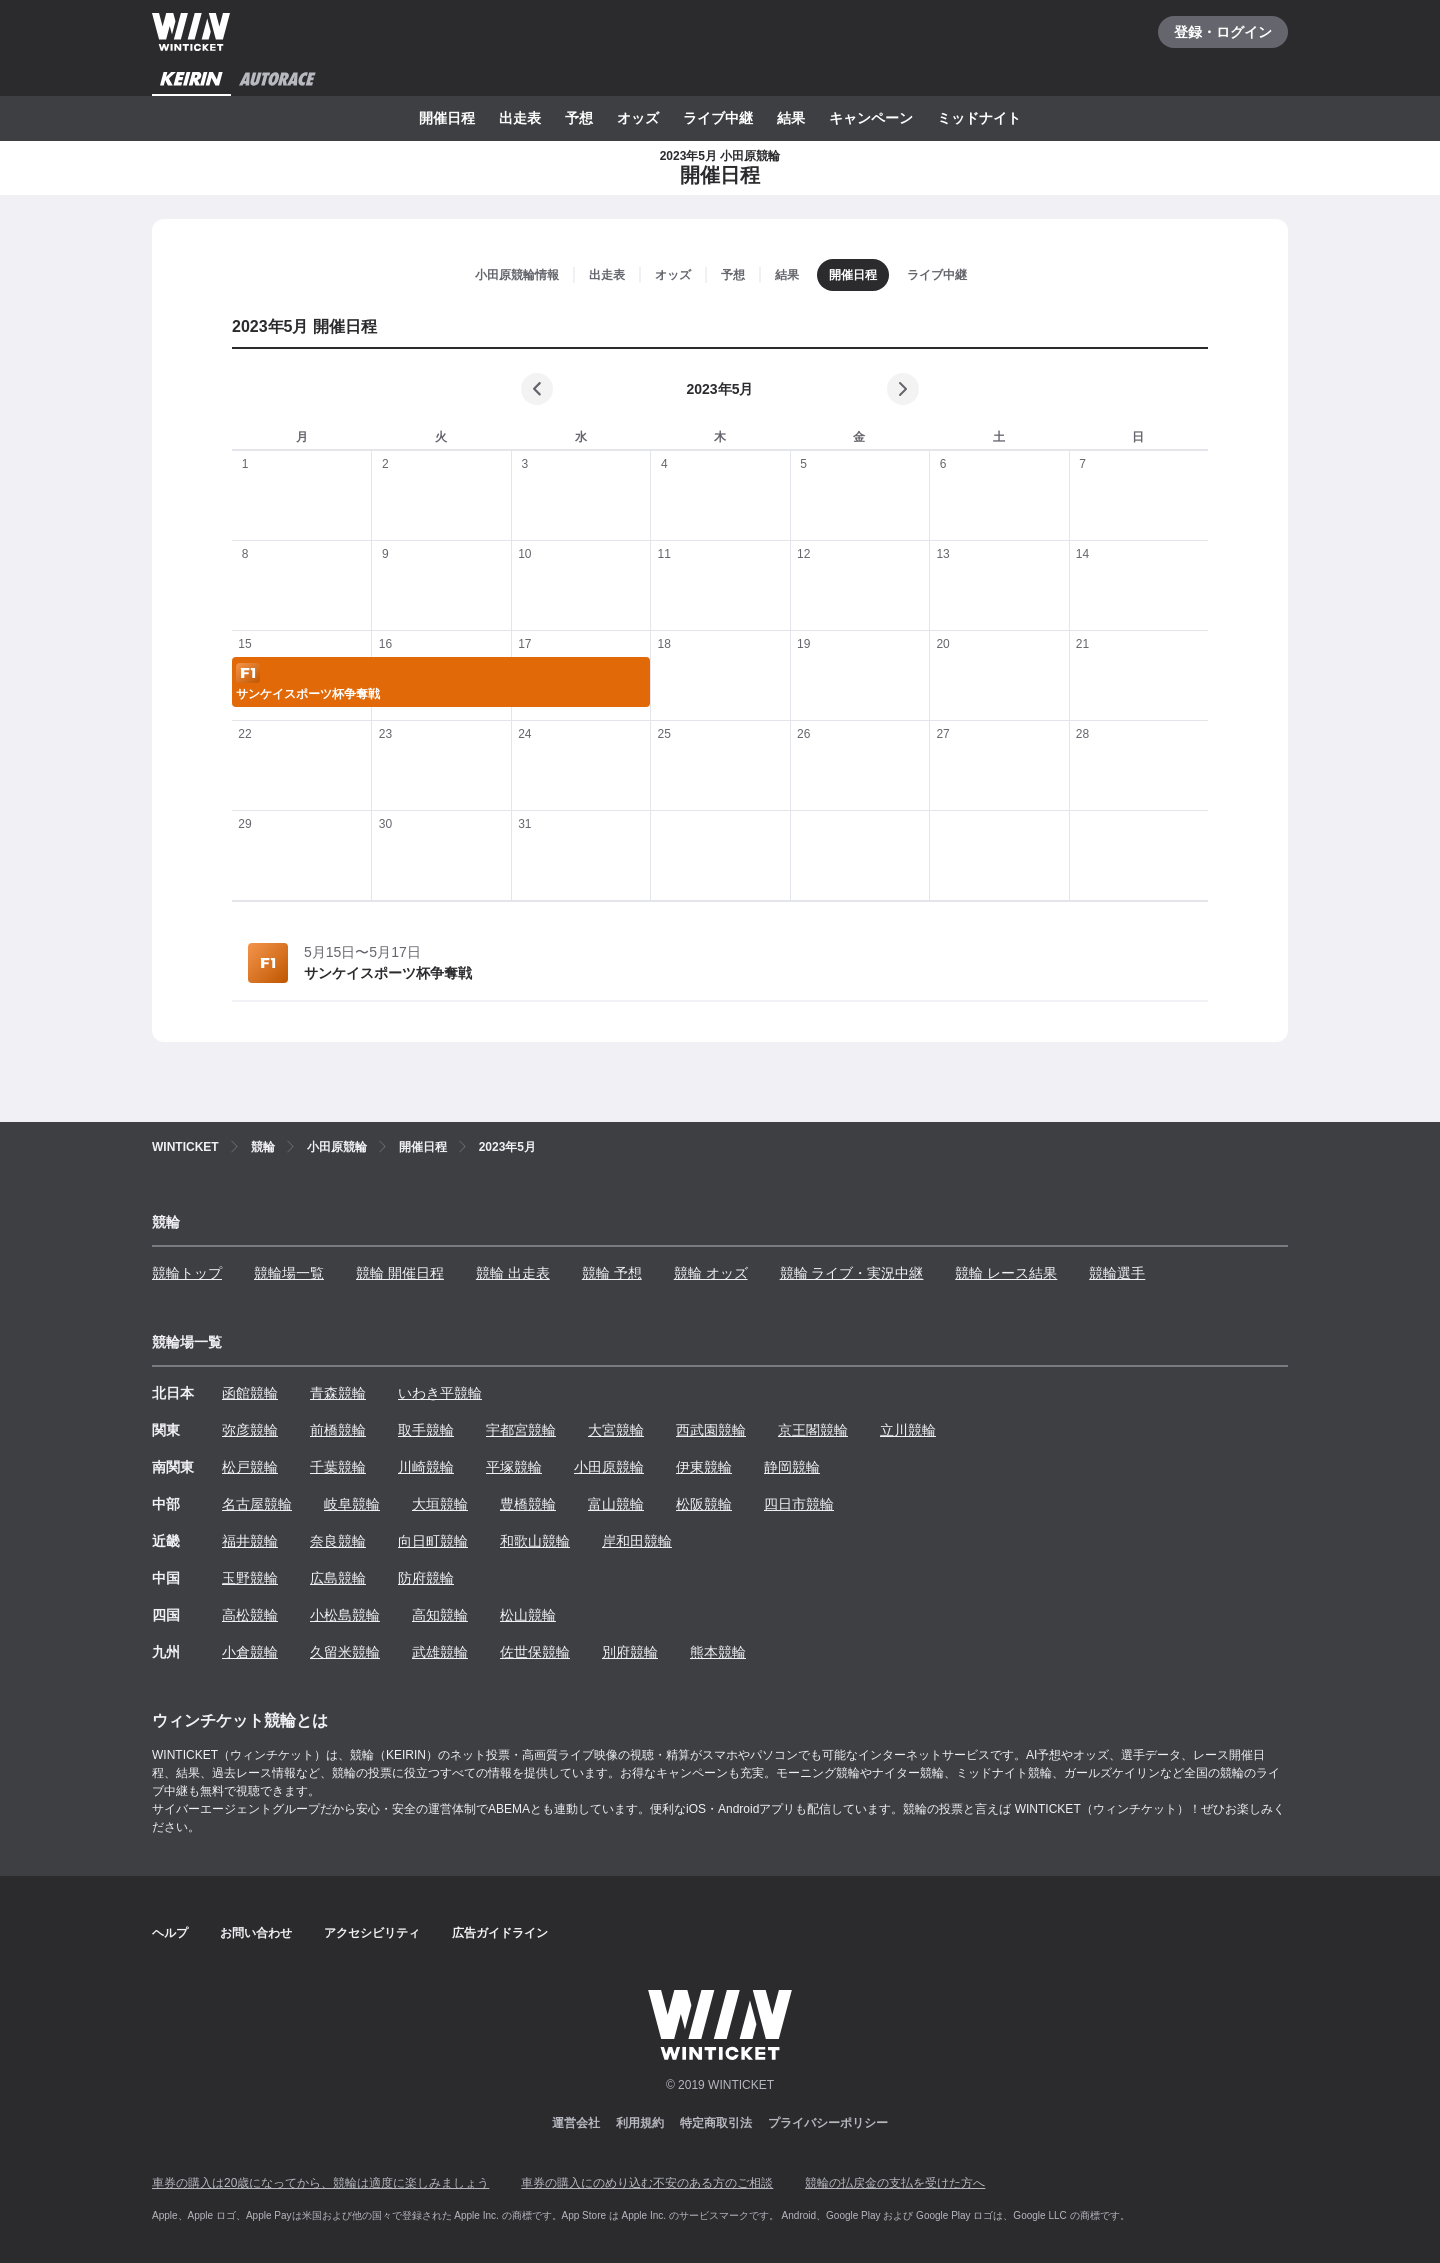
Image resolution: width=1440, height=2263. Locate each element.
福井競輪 (250, 1541)
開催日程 (447, 118)
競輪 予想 (612, 1273)
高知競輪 (440, 1615)
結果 (791, 118)
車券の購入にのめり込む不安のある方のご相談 (647, 2183)
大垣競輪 (440, 1504)
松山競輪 (528, 1615)
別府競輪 (630, 1652)
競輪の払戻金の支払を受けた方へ (895, 2183)
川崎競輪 (426, 1467)
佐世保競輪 (535, 1652)
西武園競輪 (711, 1430)
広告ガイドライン (500, 1933)
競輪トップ (187, 1273)
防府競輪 (426, 1578)
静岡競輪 (792, 1467)
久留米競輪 (345, 1652)
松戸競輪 (250, 1467)
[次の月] (903, 389)
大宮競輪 (616, 1430)
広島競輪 (338, 1578)
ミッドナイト (979, 118)
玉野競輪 (250, 1578)
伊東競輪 (704, 1467)
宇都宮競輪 (521, 1430)
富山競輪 (616, 1504)
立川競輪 (908, 1430)
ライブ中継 (718, 118)
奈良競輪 (338, 1541)
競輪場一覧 (289, 1273)
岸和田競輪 (637, 1541)
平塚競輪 (514, 1467)
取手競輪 (426, 1430)
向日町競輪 (433, 1541)
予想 (579, 118)
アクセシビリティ (372, 1933)
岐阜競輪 (352, 1504)
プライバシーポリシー (828, 2123)
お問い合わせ (256, 1933)
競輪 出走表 (513, 1273)
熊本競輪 (718, 1652)
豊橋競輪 (528, 1504)
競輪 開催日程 (400, 1273)
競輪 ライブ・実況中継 (852, 1273)
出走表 (520, 118)
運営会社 (576, 2123)
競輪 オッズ (711, 1273)
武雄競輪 (440, 1652)
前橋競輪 (338, 1430)
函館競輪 (250, 1393)
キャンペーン (871, 118)
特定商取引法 (716, 2123)
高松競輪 (250, 1615)
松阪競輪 (704, 1504)
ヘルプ (170, 1933)
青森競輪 (338, 1393)
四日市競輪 (799, 1504)
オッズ (638, 118)
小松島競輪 (345, 1615)
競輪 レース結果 (1006, 1273)
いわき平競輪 (440, 1393)
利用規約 (640, 2123)
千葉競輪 (338, 1467)
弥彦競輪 (250, 1430)
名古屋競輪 (257, 1504)
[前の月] (537, 389)
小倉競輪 (250, 1652)
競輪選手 (1117, 1273)
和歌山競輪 (535, 1541)
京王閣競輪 (813, 1430)
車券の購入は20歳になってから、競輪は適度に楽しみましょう (320, 2183)
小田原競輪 (609, 1467)
